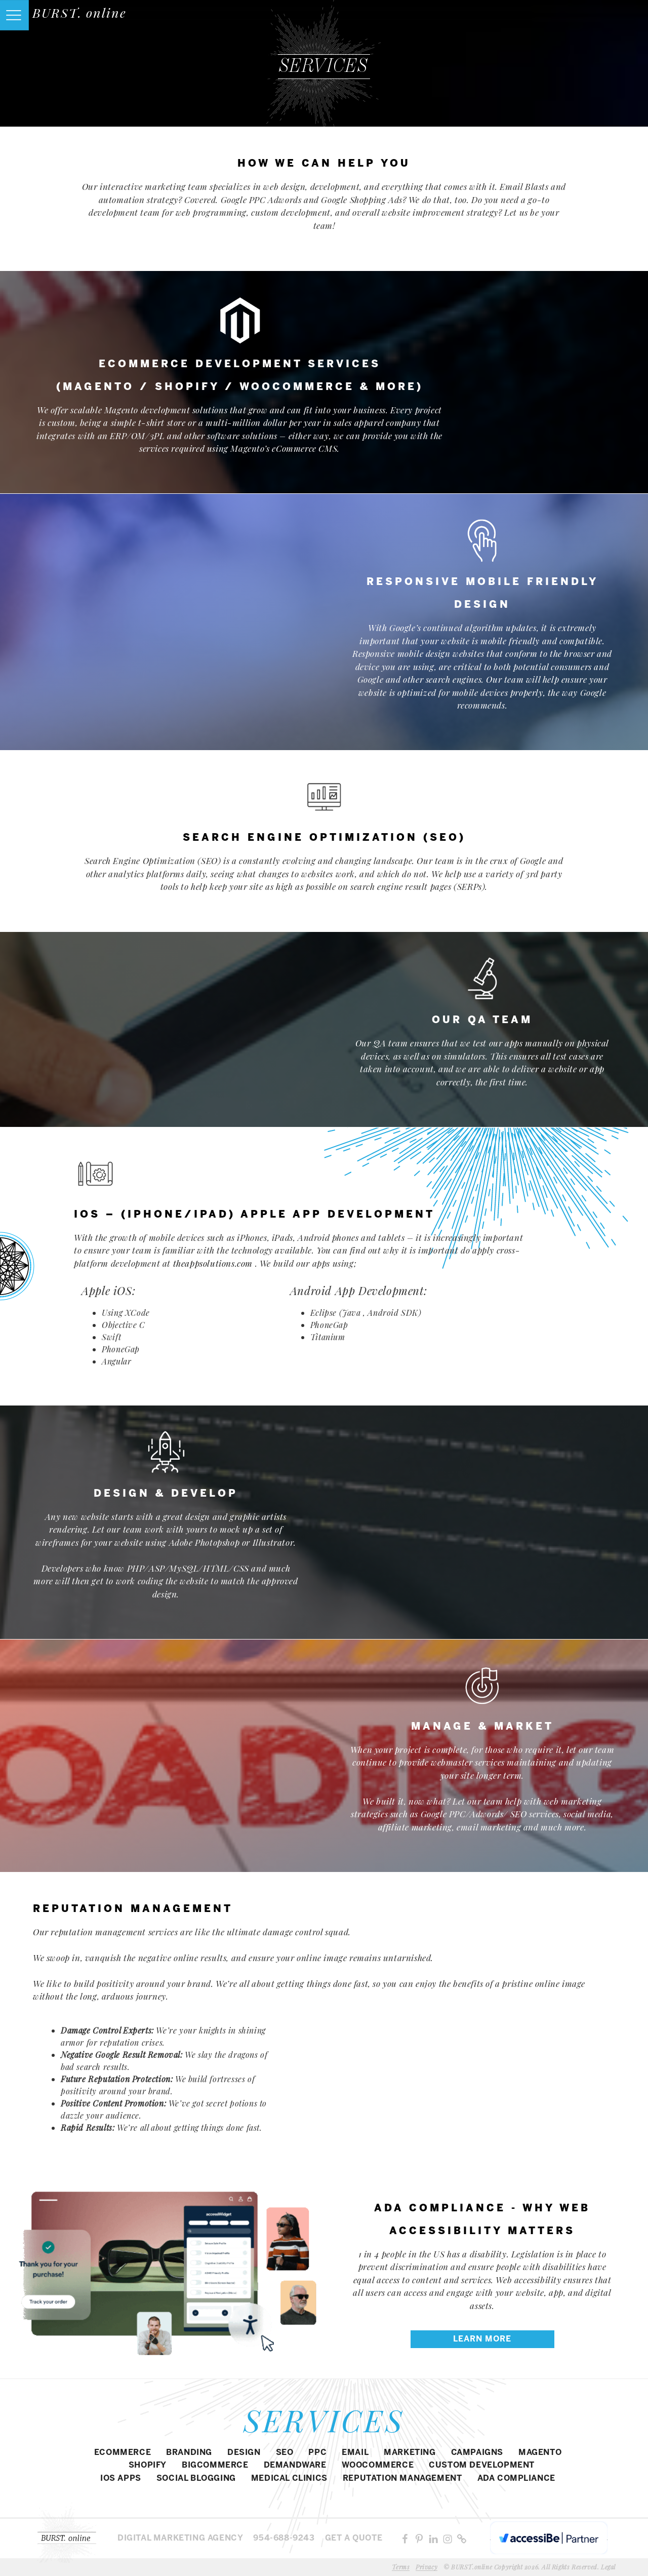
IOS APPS (120, 2478)
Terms (401, 2567)
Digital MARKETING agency (180, 2538)
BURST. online (79, 12)
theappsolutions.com (213, 1263)
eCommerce (122, 2452)
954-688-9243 (283, 2538)
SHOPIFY (148, 2465)
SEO (285, 2452)
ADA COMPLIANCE (516, 2478)
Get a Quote (354, 2538)
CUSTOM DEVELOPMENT (482, 2465)
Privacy (426, 2567)
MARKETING (409, 2452)
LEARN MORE (482, 2339)
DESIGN (244, 2452)
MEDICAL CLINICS (289, 2478)
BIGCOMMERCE (215, 2465)
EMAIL (355, 2452)
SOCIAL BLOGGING (196, 2478)
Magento (539, 2452)
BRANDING (189, 2452)
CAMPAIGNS (477, 2452)
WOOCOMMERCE (378, 2465)
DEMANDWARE (295, 2465)
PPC (317, 2452)
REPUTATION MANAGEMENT (402, 2478)
